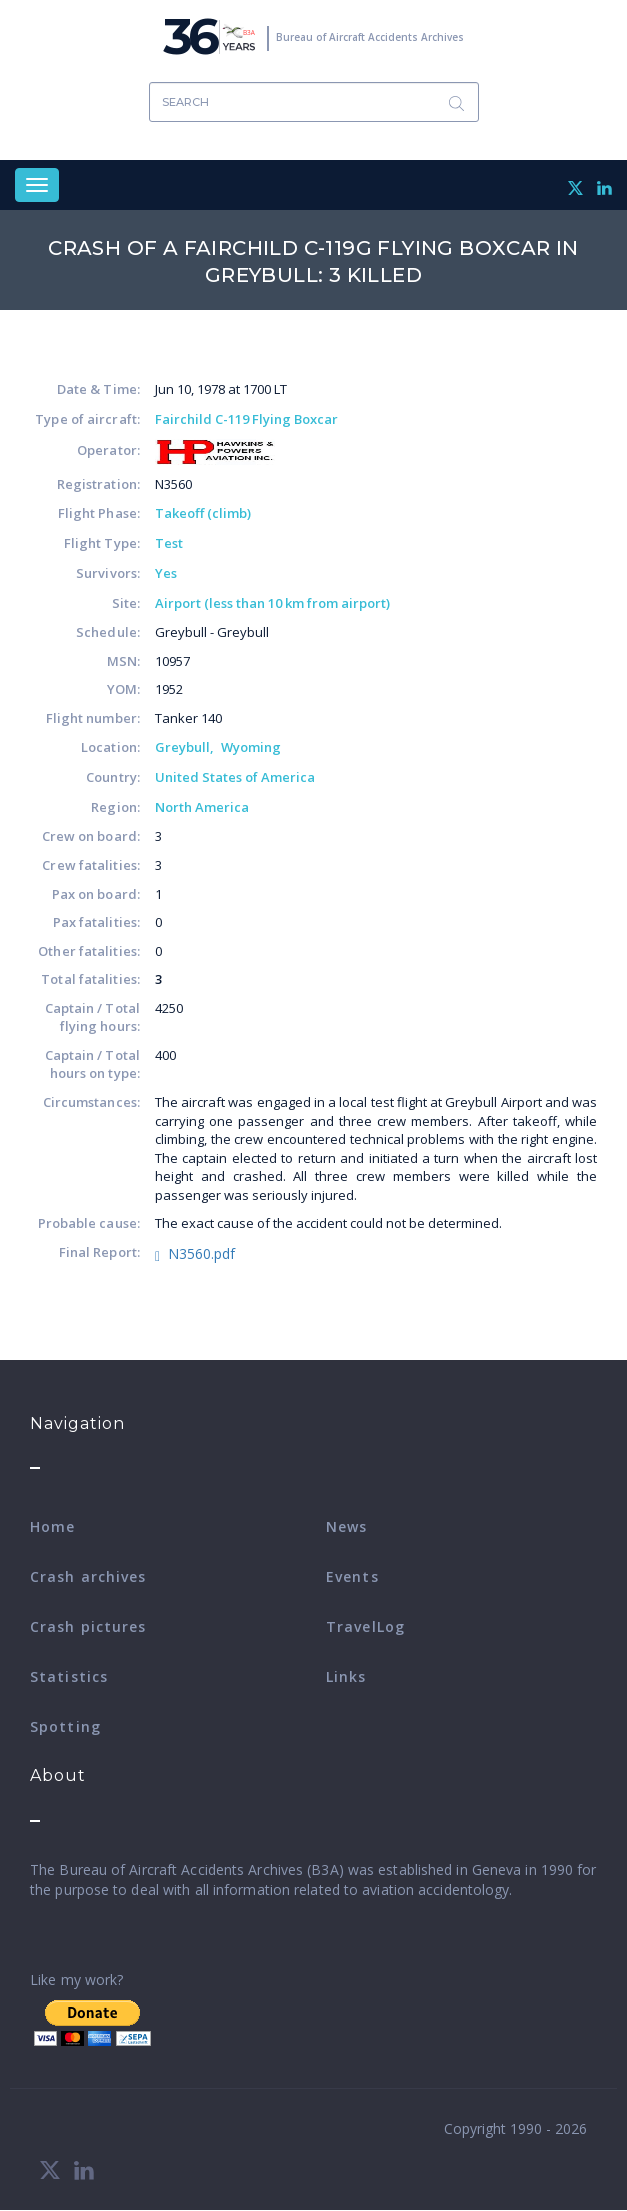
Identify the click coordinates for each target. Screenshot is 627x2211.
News (346, 1526)
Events (352, 1576)
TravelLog (365, 1626)
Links (346, 1676)
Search (457, 102)
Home (52, 1526)
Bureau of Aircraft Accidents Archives (370, 37)
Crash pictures (88, 1626)
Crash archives (88, 1576)
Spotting (65, 1726)
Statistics (69, 1676)
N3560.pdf (202, 1253)
